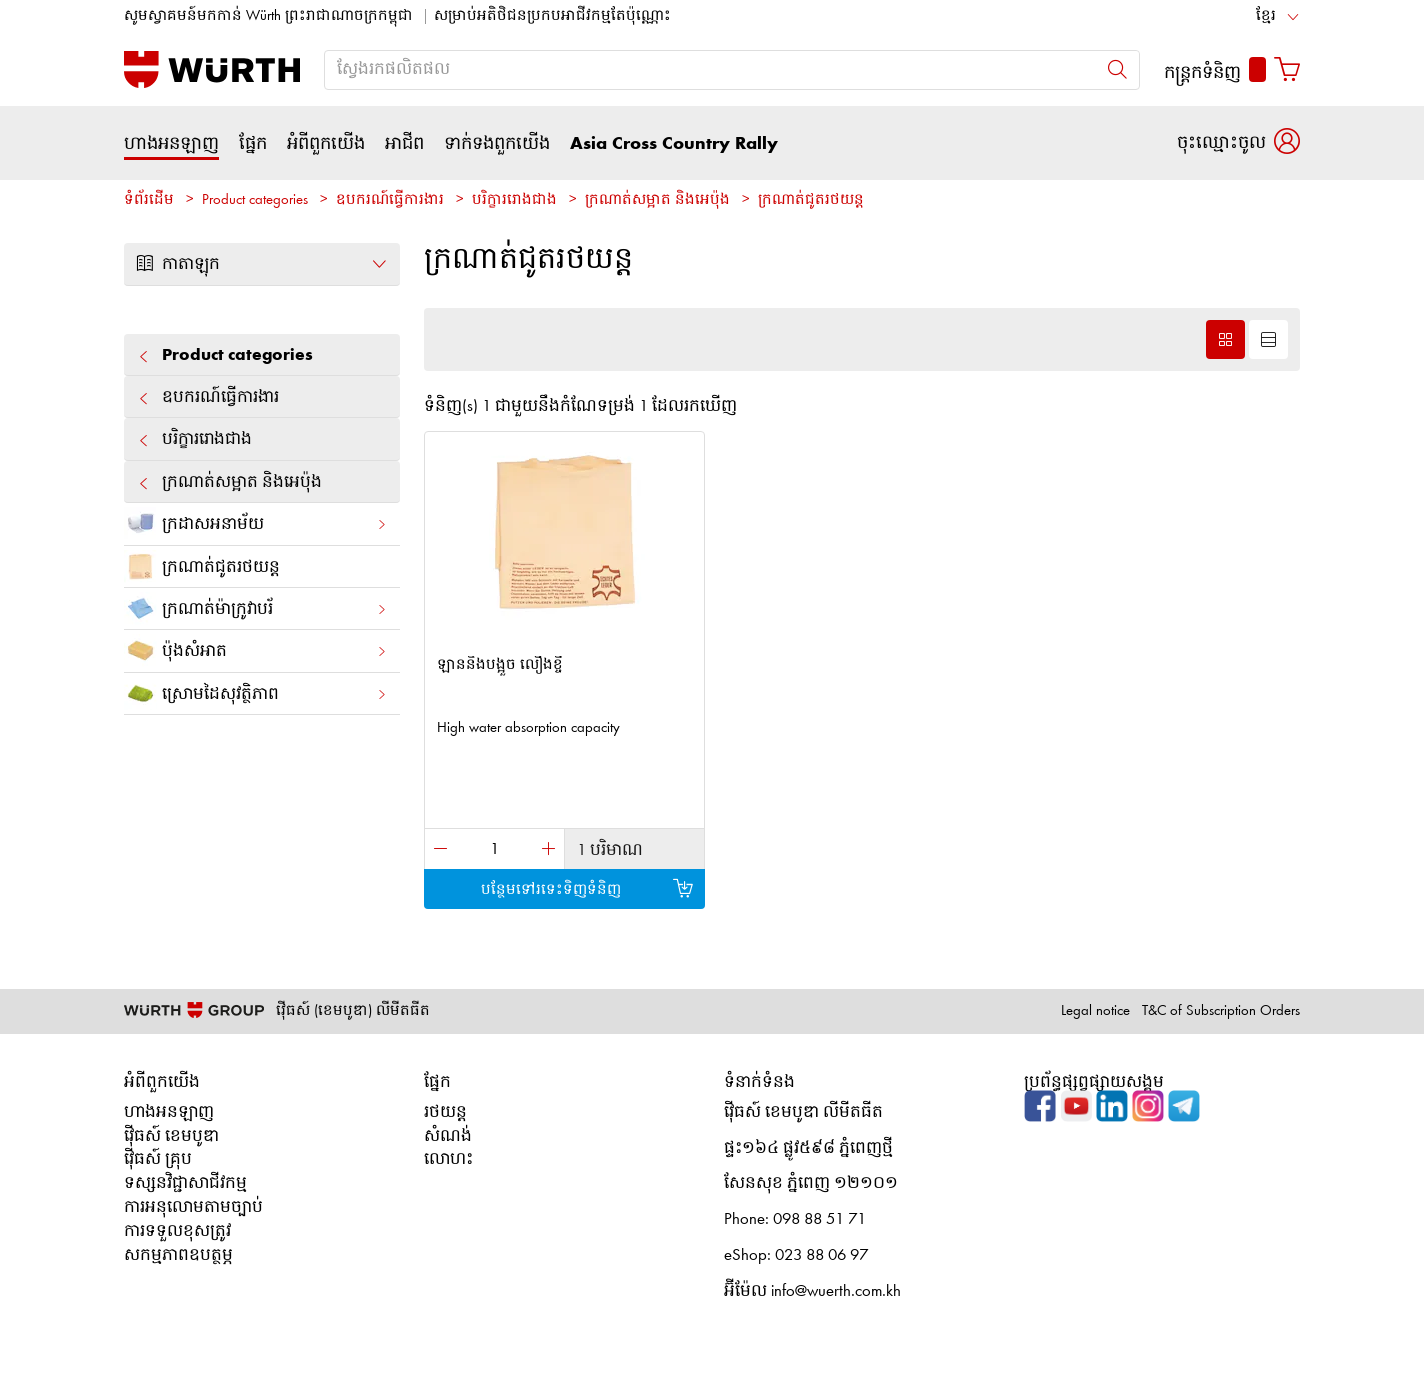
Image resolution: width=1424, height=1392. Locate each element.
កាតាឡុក (262, 264)
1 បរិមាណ (610, 850)
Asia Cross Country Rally (674, 144)
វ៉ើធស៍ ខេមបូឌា (171, 1136)
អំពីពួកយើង (326, 144)
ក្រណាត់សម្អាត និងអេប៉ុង (657, 200)
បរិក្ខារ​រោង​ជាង (514, 200)
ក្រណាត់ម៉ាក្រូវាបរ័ (256, 608)
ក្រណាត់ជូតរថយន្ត (811, 200)
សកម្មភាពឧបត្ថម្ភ (178, 1255)
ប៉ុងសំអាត (256, 650)
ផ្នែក (253, 144)
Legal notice (1095, 1011)
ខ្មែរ (1266, 16)
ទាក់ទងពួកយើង (497, 144)
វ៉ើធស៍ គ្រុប (158, 1159)
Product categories (255, 200)
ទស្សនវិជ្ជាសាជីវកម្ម (185, 1183)
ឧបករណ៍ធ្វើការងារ (390, 200)
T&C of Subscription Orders (1221, 1011)
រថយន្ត (445, 1112)
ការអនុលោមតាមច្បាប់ (193, 1207)
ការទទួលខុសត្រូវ (177, 1231)
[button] (1238, 142)
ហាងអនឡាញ (171, 144)
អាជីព (404, 144)
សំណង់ (448, 1136)
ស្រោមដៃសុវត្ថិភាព (256, 693)
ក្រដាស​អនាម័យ (256, 523)
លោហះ (448, 1159)
